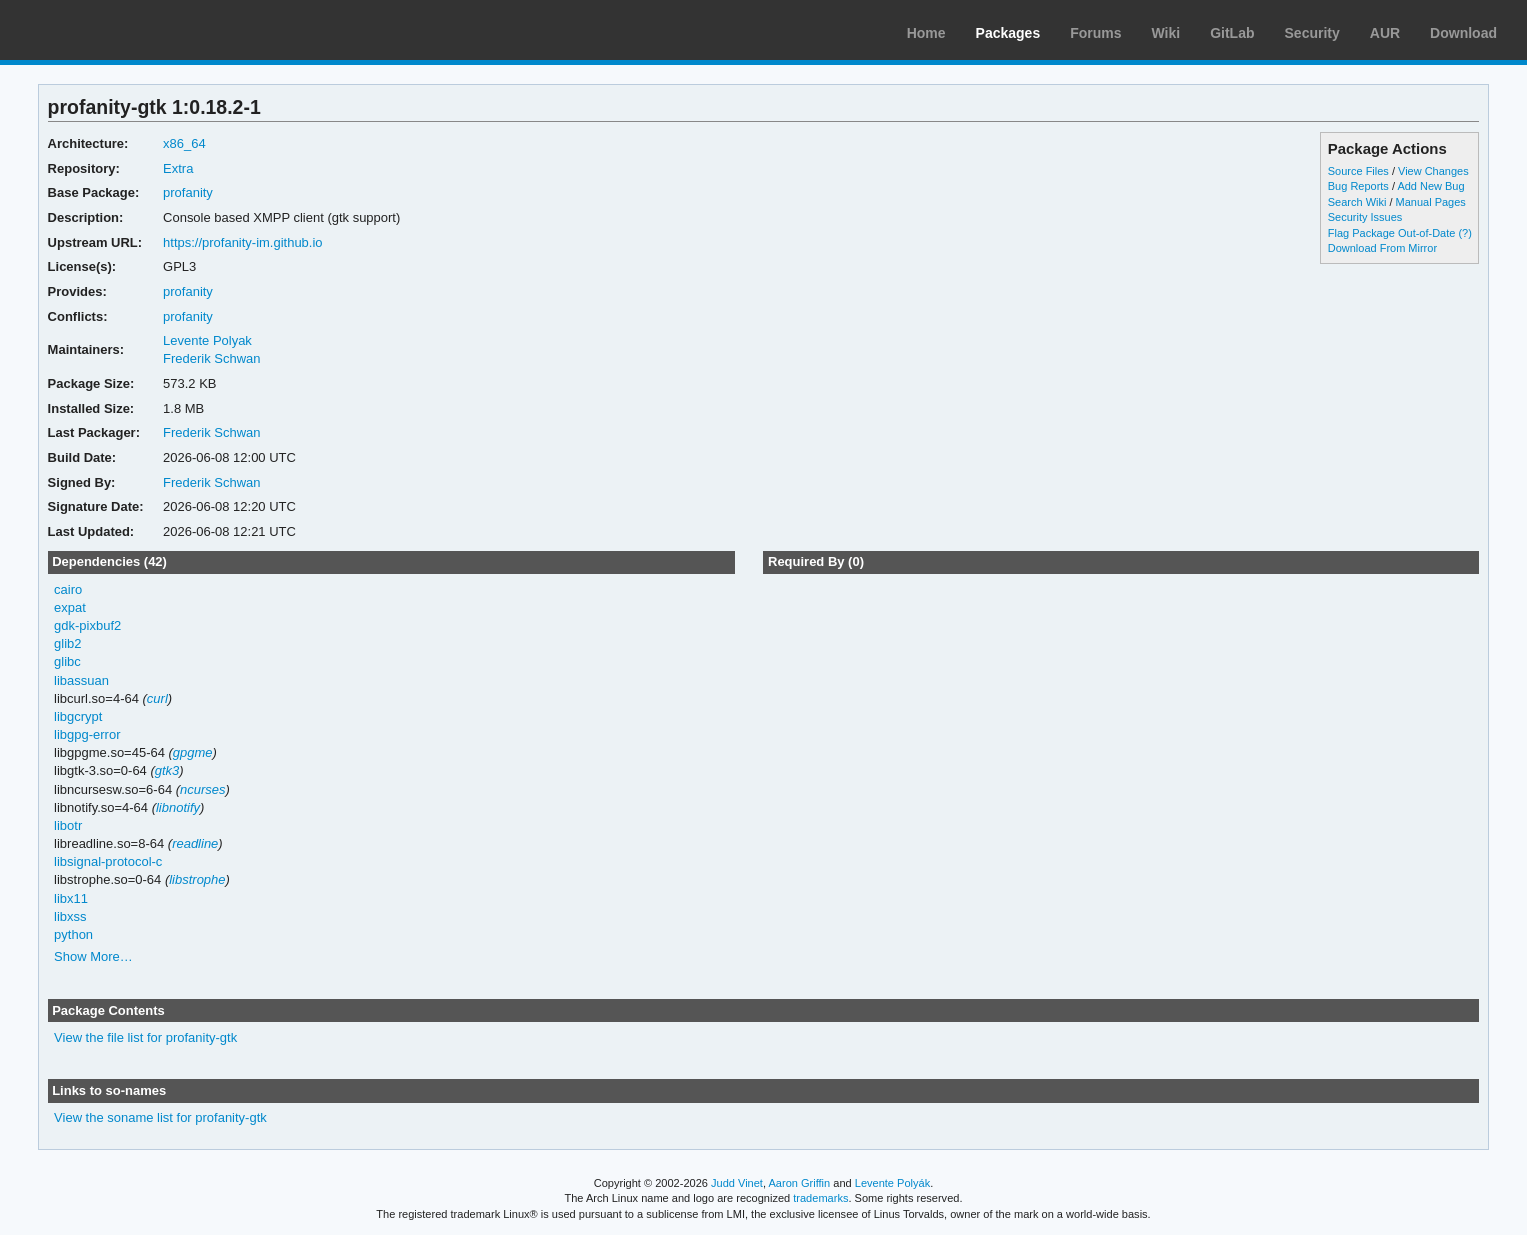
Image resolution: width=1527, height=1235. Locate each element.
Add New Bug (1430, 186)
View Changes (1433, 171)
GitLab (1232, 33)
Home (926, 33)
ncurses (202, 789)
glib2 (67, 643)
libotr (68, 825)
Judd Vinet (737, 1183)
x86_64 (184, 143)
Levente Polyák (892, 1183)
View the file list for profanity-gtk (145, 1037)
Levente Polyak (207, 340)
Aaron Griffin (799, 1183)
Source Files (1358, 171)
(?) (1464, 233)
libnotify (178, 807)
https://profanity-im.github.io (243, 242)
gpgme (193, 752)
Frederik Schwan (211, 358)
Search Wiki (1357, 202)
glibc (67, 661)
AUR (1385, 33)
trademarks (820, 1198)
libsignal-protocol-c (108, 861)
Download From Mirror (1382, 248)
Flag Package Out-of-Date (1392, 233)
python (73, 934)
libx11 (71, 898)
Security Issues (1365, 217)
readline (195, 843)
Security (1312, 33)
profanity (188, 192)
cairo (68, 589)
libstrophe (197, 879)
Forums (1095, 33)
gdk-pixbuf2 (87, 625)
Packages (1008, 33)
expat (70, 607)
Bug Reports (1358, 186)
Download (1463, 33)
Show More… (93, 956)
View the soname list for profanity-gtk (160, 1117)
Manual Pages (1431, 202)
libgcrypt (78, 716)
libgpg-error (87, 734)
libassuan (81, 680)
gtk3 (167, 770)
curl (157, 698)
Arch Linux (110, 30)
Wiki (1166, 33)
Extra (178, 168)
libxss (70, 916)
